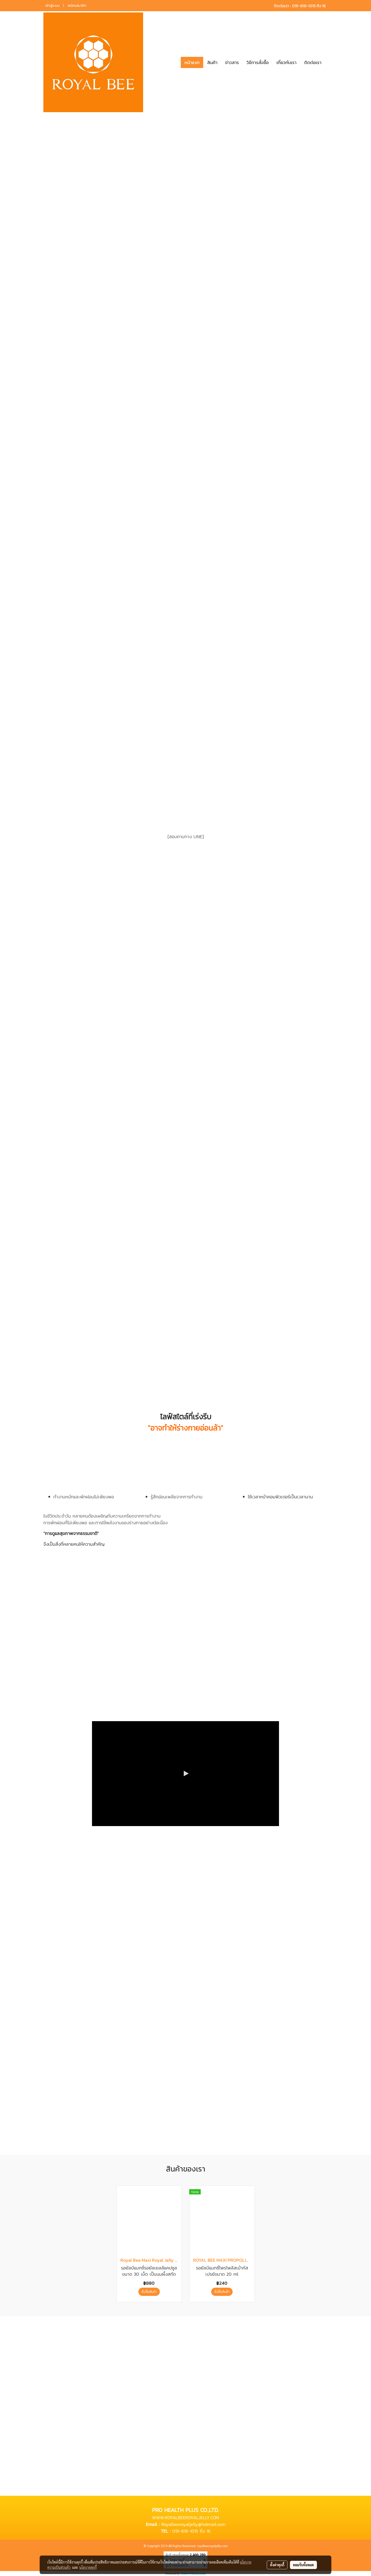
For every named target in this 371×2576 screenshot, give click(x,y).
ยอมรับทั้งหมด (303, 2565)
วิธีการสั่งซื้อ (258, 62)
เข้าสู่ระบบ (52, 5)
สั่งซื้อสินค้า (149, 2291)
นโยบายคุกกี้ (88, 2567)
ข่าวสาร (232, 62)
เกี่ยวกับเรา (286, 62)
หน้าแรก (192, 62)
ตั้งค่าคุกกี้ (277, 2565)
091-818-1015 (185, 2531)
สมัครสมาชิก (77, 5)
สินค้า (212, 62)
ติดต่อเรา (312, 62)
